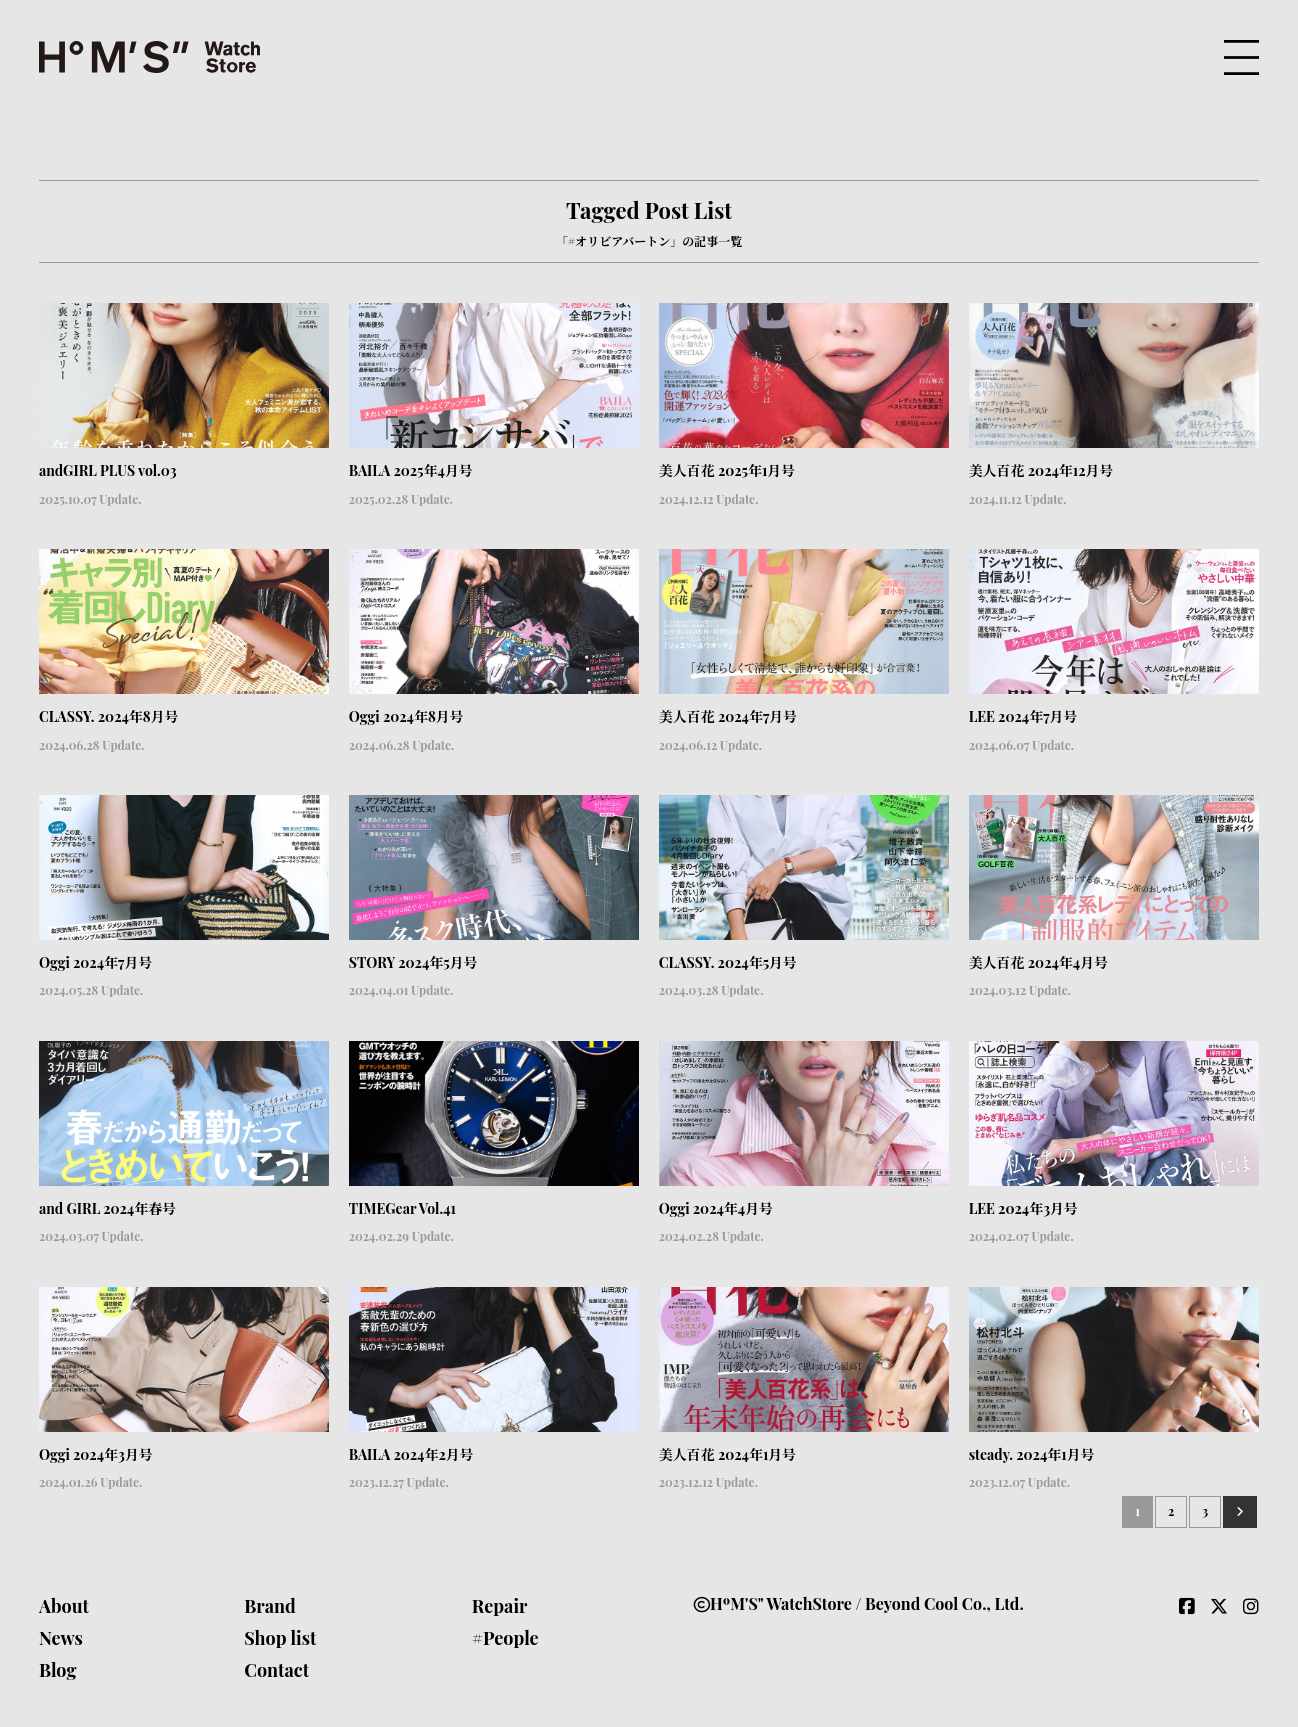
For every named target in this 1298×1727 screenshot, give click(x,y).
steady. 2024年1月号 (1032, 1454)
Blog (58, 1670)
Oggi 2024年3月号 (96, 1454)
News (61, 1638)
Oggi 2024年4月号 (716, 1208)
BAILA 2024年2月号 (411, 1454)
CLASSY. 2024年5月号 (728, 962)
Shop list (280, 1638)
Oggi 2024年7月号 (96, 962)
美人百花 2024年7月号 (728, 716)
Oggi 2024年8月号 (406, 716)
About (64, 1606)
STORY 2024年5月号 (413, 962)
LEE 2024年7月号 (1023, 716)
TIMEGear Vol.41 (402, 1208)
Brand (270, 1606)
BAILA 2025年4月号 (411, 470)
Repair (500, 1606)
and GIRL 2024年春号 (107, 1208)
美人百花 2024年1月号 (728, 1454)
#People (505, 1638)
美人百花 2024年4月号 (1039, 962)
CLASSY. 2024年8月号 (109, 716)
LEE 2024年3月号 (1023, 1208)
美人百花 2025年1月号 (727, 470)
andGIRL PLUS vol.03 (108, 470)
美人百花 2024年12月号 (1041, 470)
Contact (276, 1670)
